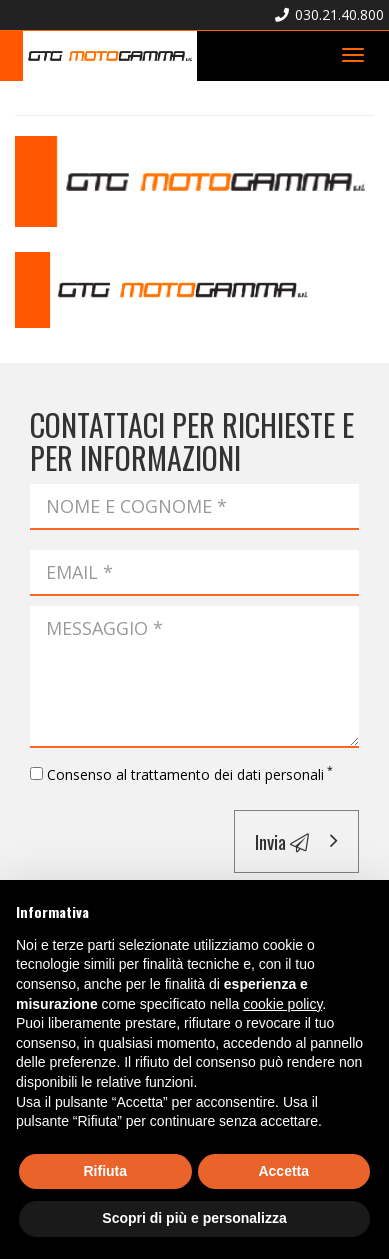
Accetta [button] (283, 1171)
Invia (282, 841)
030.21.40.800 (329, 14)
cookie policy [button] (282, 1004)
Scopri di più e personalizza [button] (194, 1218)
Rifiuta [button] (105, 1171)
